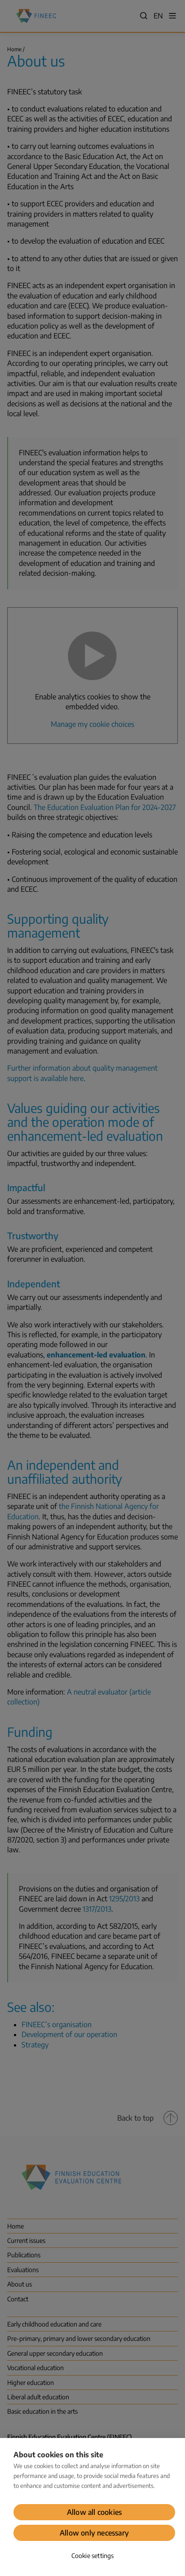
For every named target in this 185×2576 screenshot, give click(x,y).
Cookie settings (92, 2555)
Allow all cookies (94, 2512)
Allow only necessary (94, 2532)
